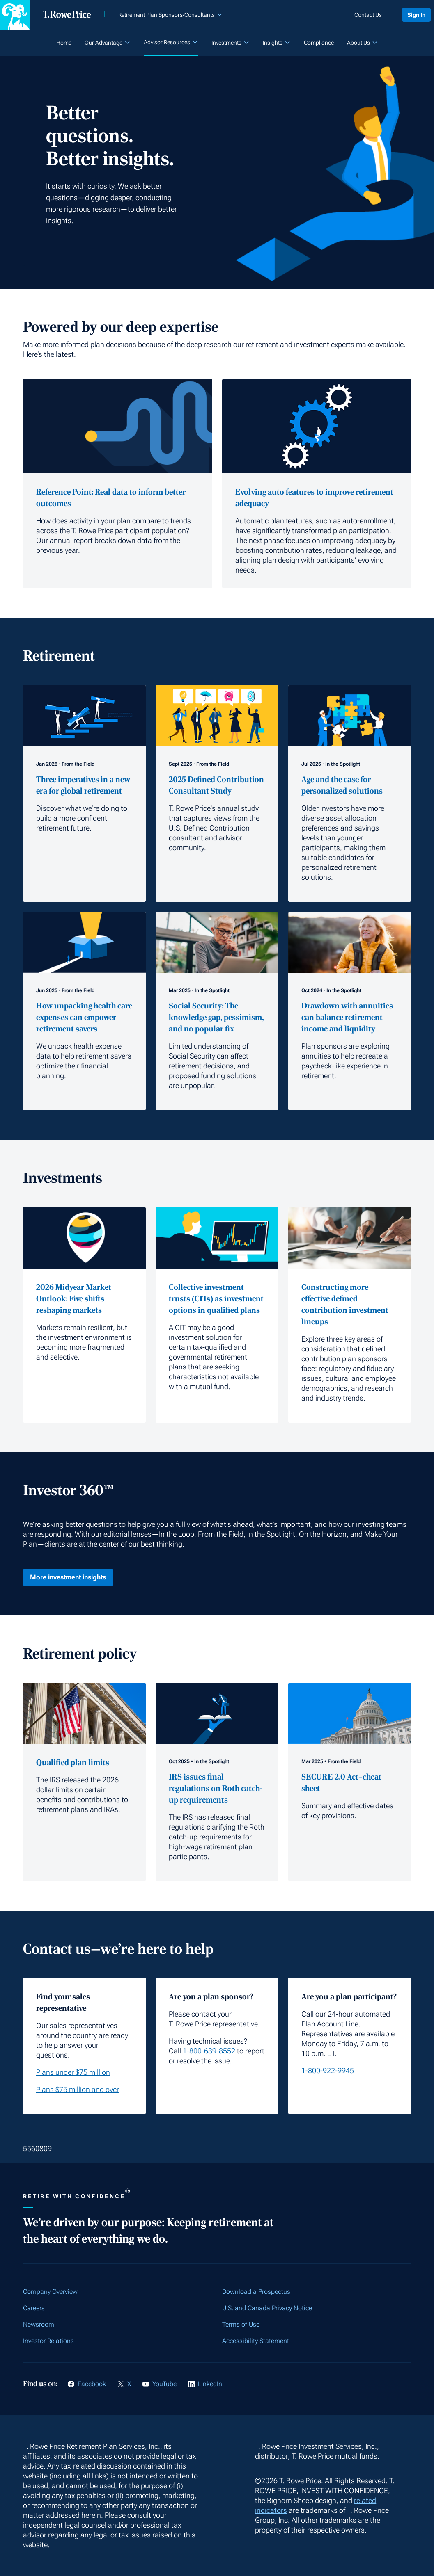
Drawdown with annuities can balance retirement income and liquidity (347, 1017)
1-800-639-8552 (209, 2051)
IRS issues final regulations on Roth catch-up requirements (216, 1788)
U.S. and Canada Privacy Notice (267, 2308)
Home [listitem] (63, 42)
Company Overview (50, 2291)
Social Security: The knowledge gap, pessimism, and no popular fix (216, 1017)
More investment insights (68, 1577)
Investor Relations (48, 2341)
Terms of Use (240, 2324)
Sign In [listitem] (413, 14)
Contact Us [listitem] (362, 14)
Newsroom (38, 2324)
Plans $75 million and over (77, 2089)
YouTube (164, 2384)
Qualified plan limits (72, 1763)
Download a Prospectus (256, 2291)
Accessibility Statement (255, 2341)
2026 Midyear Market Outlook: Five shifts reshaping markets (73, 1298)
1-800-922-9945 (327, 2070)
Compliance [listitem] (319, 42)
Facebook (92, 2384)
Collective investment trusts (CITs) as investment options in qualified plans (216, 1298)
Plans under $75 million (73, 2072)
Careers (34, 2308)
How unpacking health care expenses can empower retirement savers (84, 1017)
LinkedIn (210, 2384)
